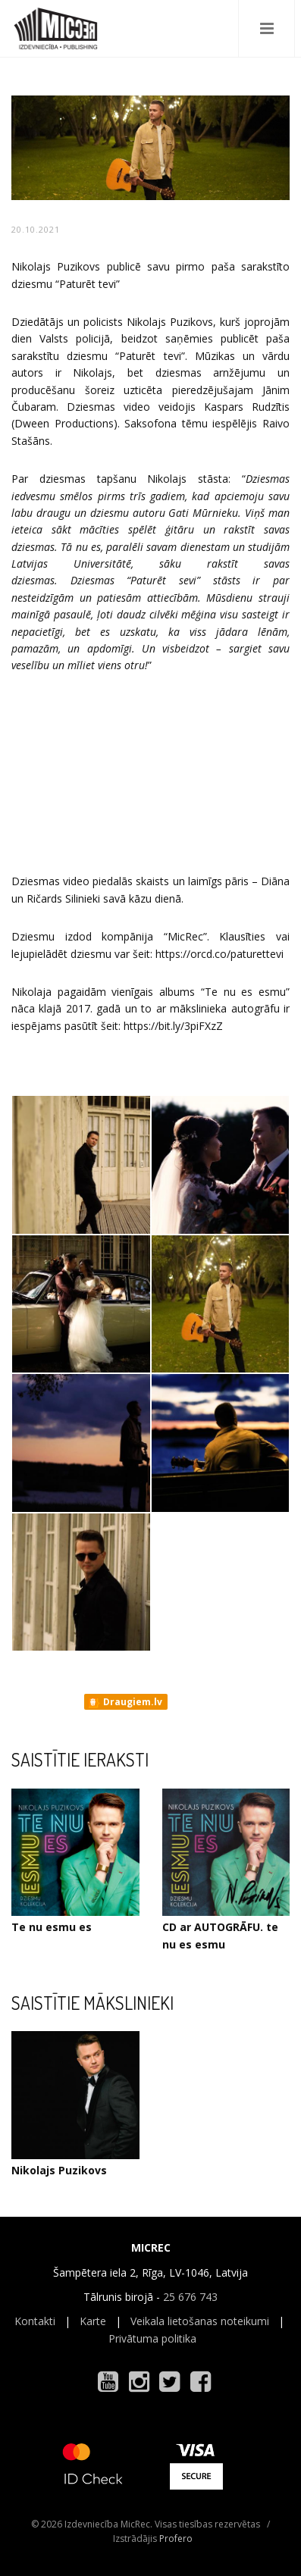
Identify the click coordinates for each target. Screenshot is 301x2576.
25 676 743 (190, 2297)
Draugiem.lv (124, 1702)
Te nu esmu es (51, 1927)
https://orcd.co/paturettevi (219, 954)
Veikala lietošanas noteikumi (199, 2321)
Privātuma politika (152, 2338)
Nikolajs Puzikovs (59, 2170)
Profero (176, 2538)
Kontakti (34, 2321)
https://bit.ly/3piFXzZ (173, 1026)
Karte (93, 2321)
